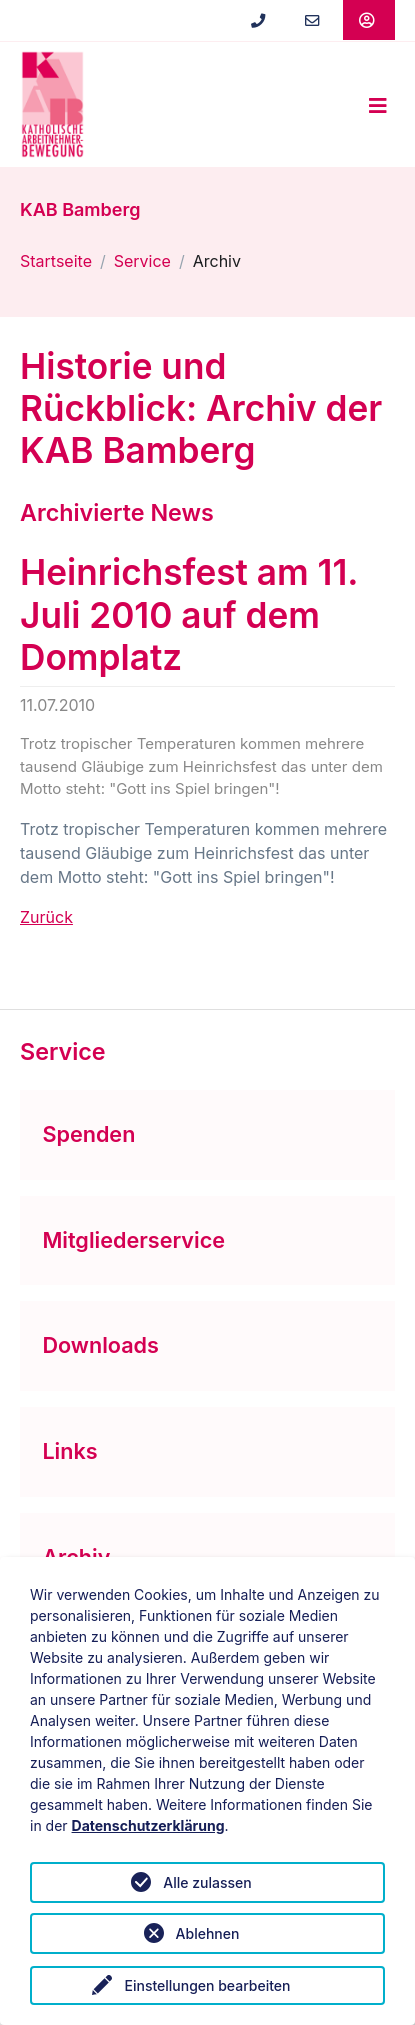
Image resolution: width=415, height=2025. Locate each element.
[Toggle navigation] (378, 105)
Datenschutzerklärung (148, 1825)
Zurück (46, 917)
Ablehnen (208, 1933)
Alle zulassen (207, 1882)
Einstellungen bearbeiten (207, 1985)
